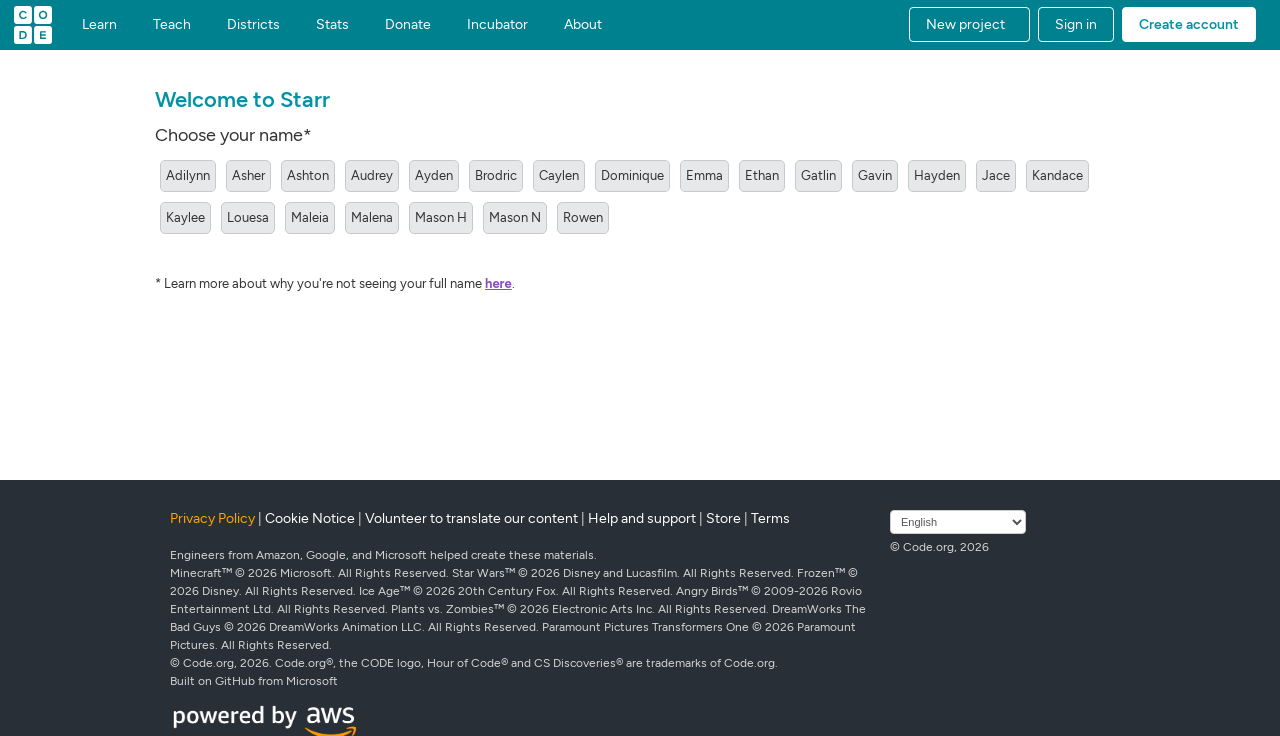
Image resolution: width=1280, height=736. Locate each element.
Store (723, 518)
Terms (770, 518)
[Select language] (958, 522)
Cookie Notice (310, 518)
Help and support (642, 518)
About (583, 25)
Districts (253, 25)
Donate (408, 25)
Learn (99, 25)
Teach (172, 25)
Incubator (497, 25)
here (498, 283)
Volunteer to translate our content (471, 518)
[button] (969, 24)
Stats (332, 25)
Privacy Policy (212, 518)
